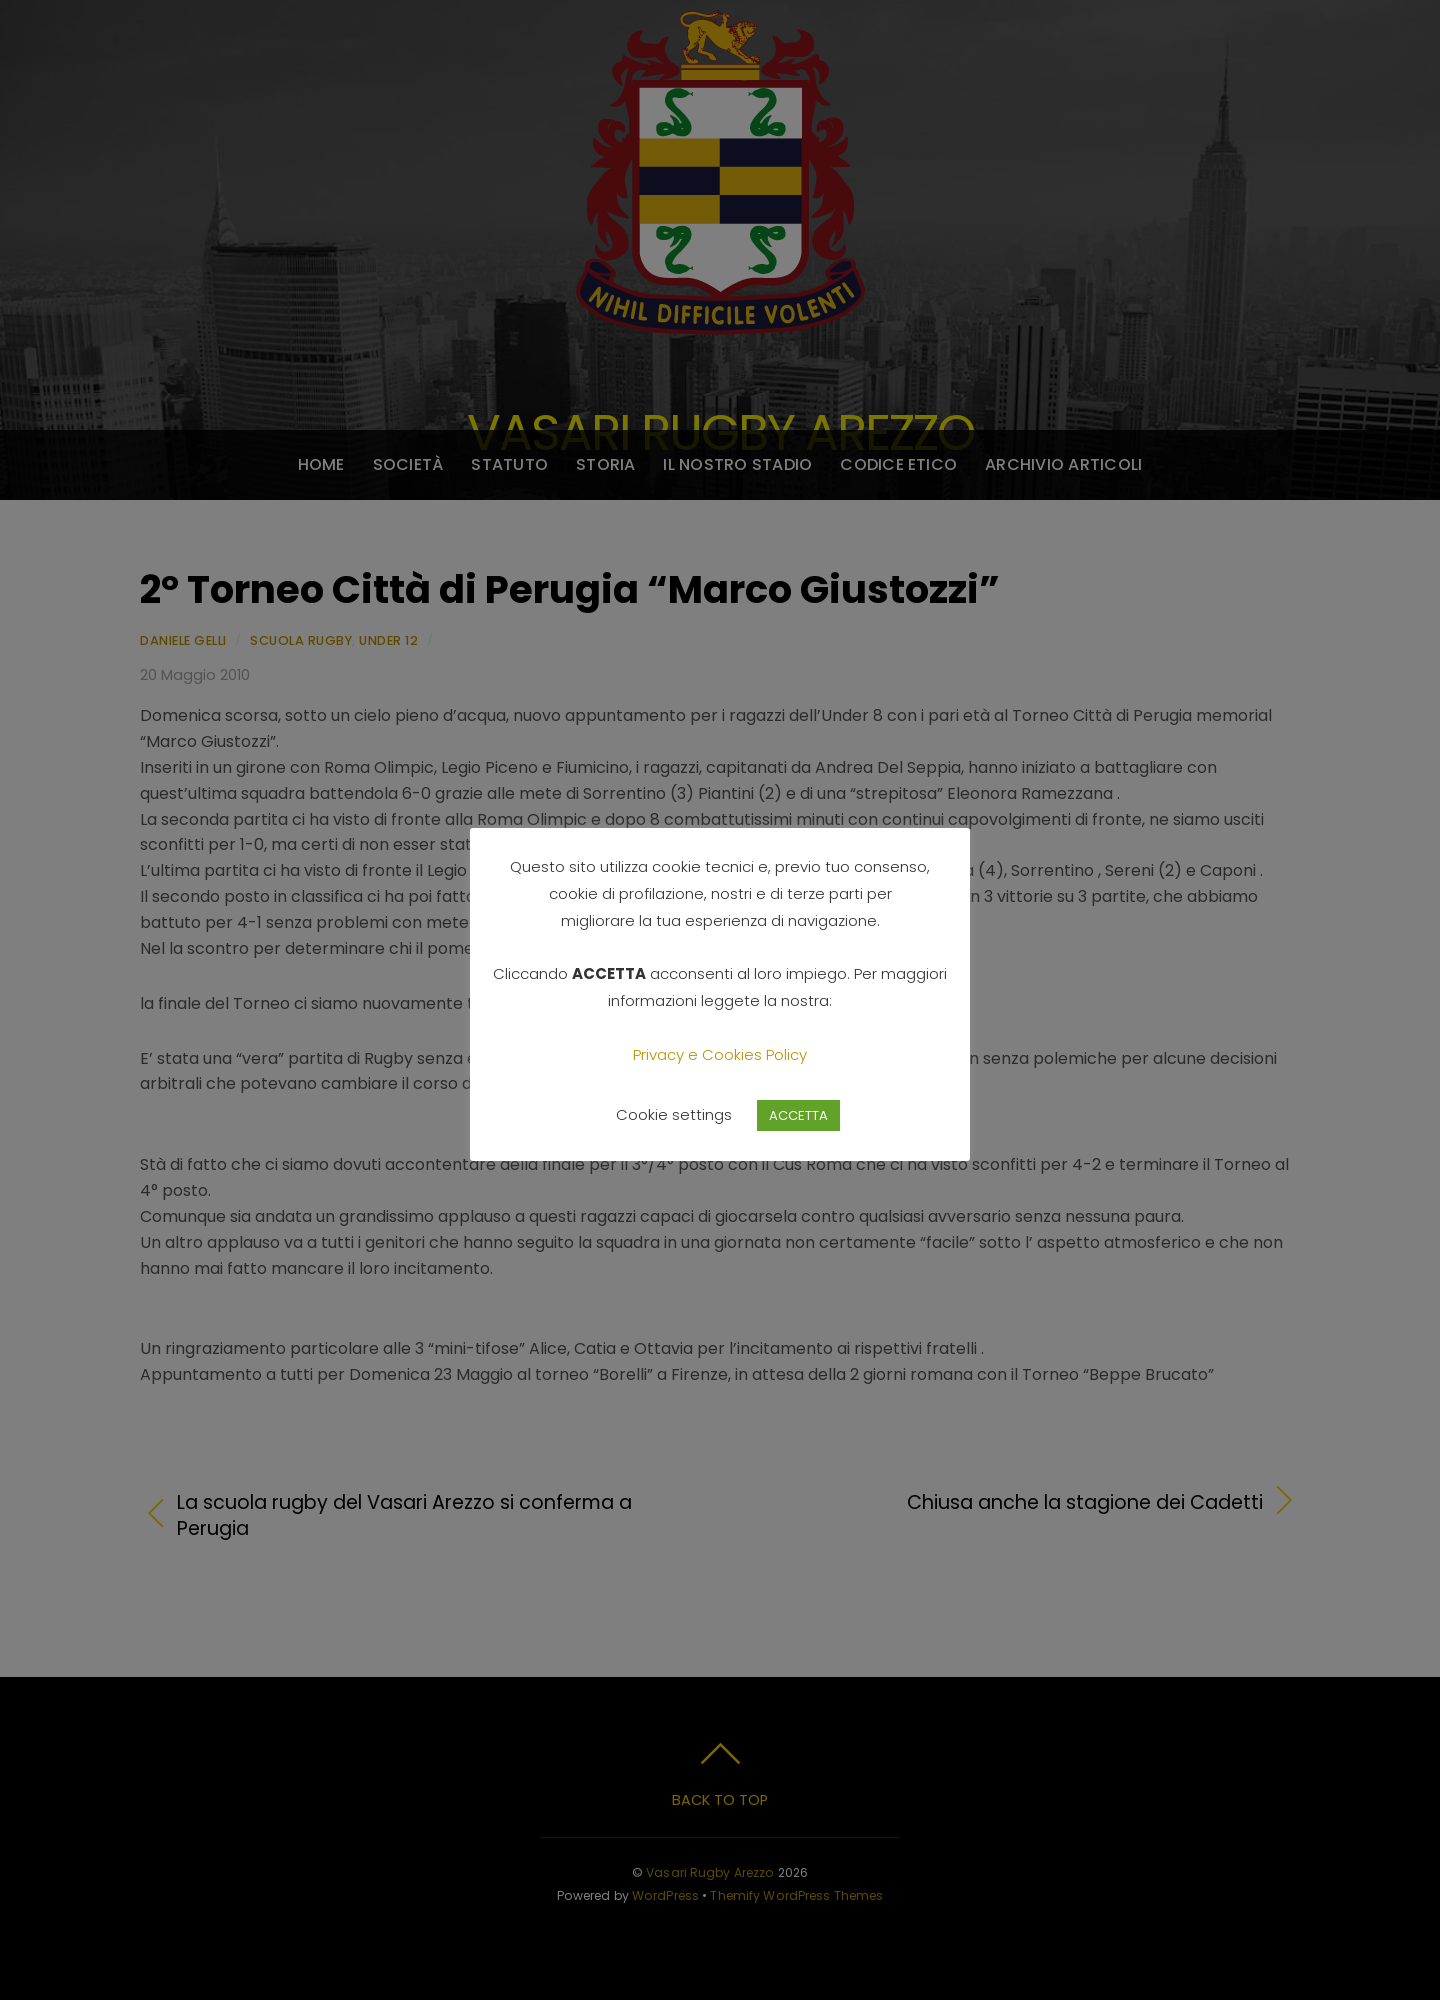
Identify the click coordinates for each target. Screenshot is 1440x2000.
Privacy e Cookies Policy (720, 1054)
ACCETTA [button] (798, 1115)
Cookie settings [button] (674, 1114)
